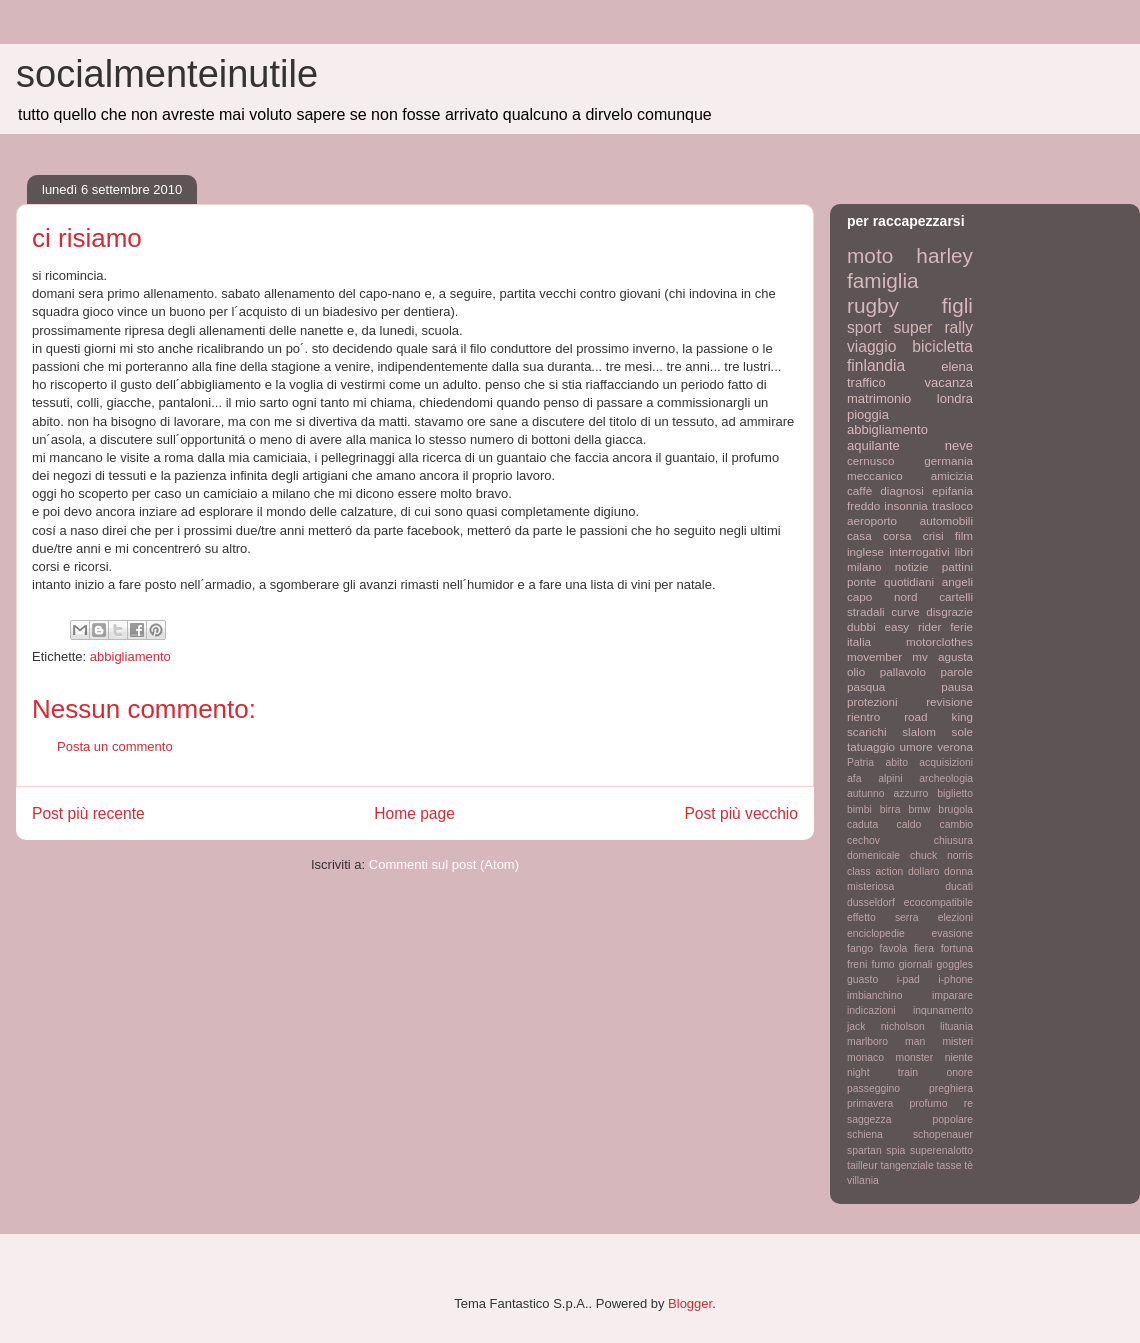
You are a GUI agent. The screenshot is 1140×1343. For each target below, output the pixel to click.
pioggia (868, 414)
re (968, 1103)
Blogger (690, 1303)
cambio (957, 824)
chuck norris (941, 855)
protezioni (872, 701)
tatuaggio (871, 746)
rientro (863, 716)
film (964, 535)
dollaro (923, 871)
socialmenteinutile (167, 74)
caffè (859, 490)
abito (896, 762)
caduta (862, 824)
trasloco (952, 505)
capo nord (882, 596)
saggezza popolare (910, 1119)
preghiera (951, 1088)
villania (863, 1180)
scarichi (867, 731)
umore (916, 746)
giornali (916, 964)
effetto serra (883, 917)
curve (905, 611)
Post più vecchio (741, 813)
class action (875, 871)
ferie (961, 626)
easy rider (912, 626)
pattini (957, 566)
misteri (957, 1041)
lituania (956, 1026)
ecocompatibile (938, 902)
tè (968, 1165)
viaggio (871, 346)
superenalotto (941, 1150)
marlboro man (886, 1041)
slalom (919, 731)
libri (964, 551)
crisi (933, 535)
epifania (952, 490)
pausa (957, 686)
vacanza (949, 382)
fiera (924, 948)
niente (959, 1057)
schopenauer (943, 1134)
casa (859, 535)
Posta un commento (115, 746)
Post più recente (88, 813)
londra (955, 398)
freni (857, 964)
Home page (414, 813)
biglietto (955, 793)
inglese (865, 551)
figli (957, 305)
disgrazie (949, 611)
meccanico (875, 475)
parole (957, 671)
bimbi (859, 809)
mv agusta (942, 656)
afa (854, 778)
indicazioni (871, 1010)
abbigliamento (130, 656)
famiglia (883, 280)
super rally (933, 327)
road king (938, 716)
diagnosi (902, 490)
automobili (946, 520)
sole (962, 731)
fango (860, 948)
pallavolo (903, 671)
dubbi (861, 626)
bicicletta (942, 346)
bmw (919, 809)
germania (948, 460)
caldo (908, 824)
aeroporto (872, 520)
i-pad (908, 979)
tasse (949, 1165)
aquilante (873, 445)
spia (895, 1150)
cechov (863, 840)
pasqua (866, 686)
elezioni (955, 917)
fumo (882, 964)
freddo (863, 505)
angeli (957, 581)
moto (870, 255)
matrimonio (879, 398)
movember (874, 656)
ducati (959, 886)
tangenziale (907, 1165)
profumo (928, 1103)
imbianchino (874, 995)
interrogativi (919, 551)
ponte (861, 581)
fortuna (957, 948)
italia (859, 641)
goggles (955, 964)
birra (890, 809)
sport (864, 327)
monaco (865, 1057)
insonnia (906, 505)
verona (955, 746)
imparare (952, 995)
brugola (955, 809)
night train (882, 1072)
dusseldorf (871, 902)
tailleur (862, 1165)
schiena (865, 1134)
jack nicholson (886, 1026)
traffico (866, 382)
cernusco (870, 460)
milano (864, 566)
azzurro (911, 793)
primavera (870, 1103)
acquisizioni (946, 762)
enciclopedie (876, 933)
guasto (862, 979)
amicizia (952, 475)
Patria (860, 762)
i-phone (955, 979)
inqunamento (943, 1010)
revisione (949, 701)
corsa (897, 535)
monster (915, 1057)
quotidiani (909, 581)
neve (959, 445)
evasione (952, 933)
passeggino (873, 1088)
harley (944, 255)
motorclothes (939, 641)
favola (894, 948)
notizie (912, 566)
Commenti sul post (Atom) (444, 864)
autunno (866, 793)
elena (957, 366)
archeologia (946, 778)
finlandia (876, 365)
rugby (873, 305)
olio (856, 671)
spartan (864, 1150)
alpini (890, 778)
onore (959, 1072)
